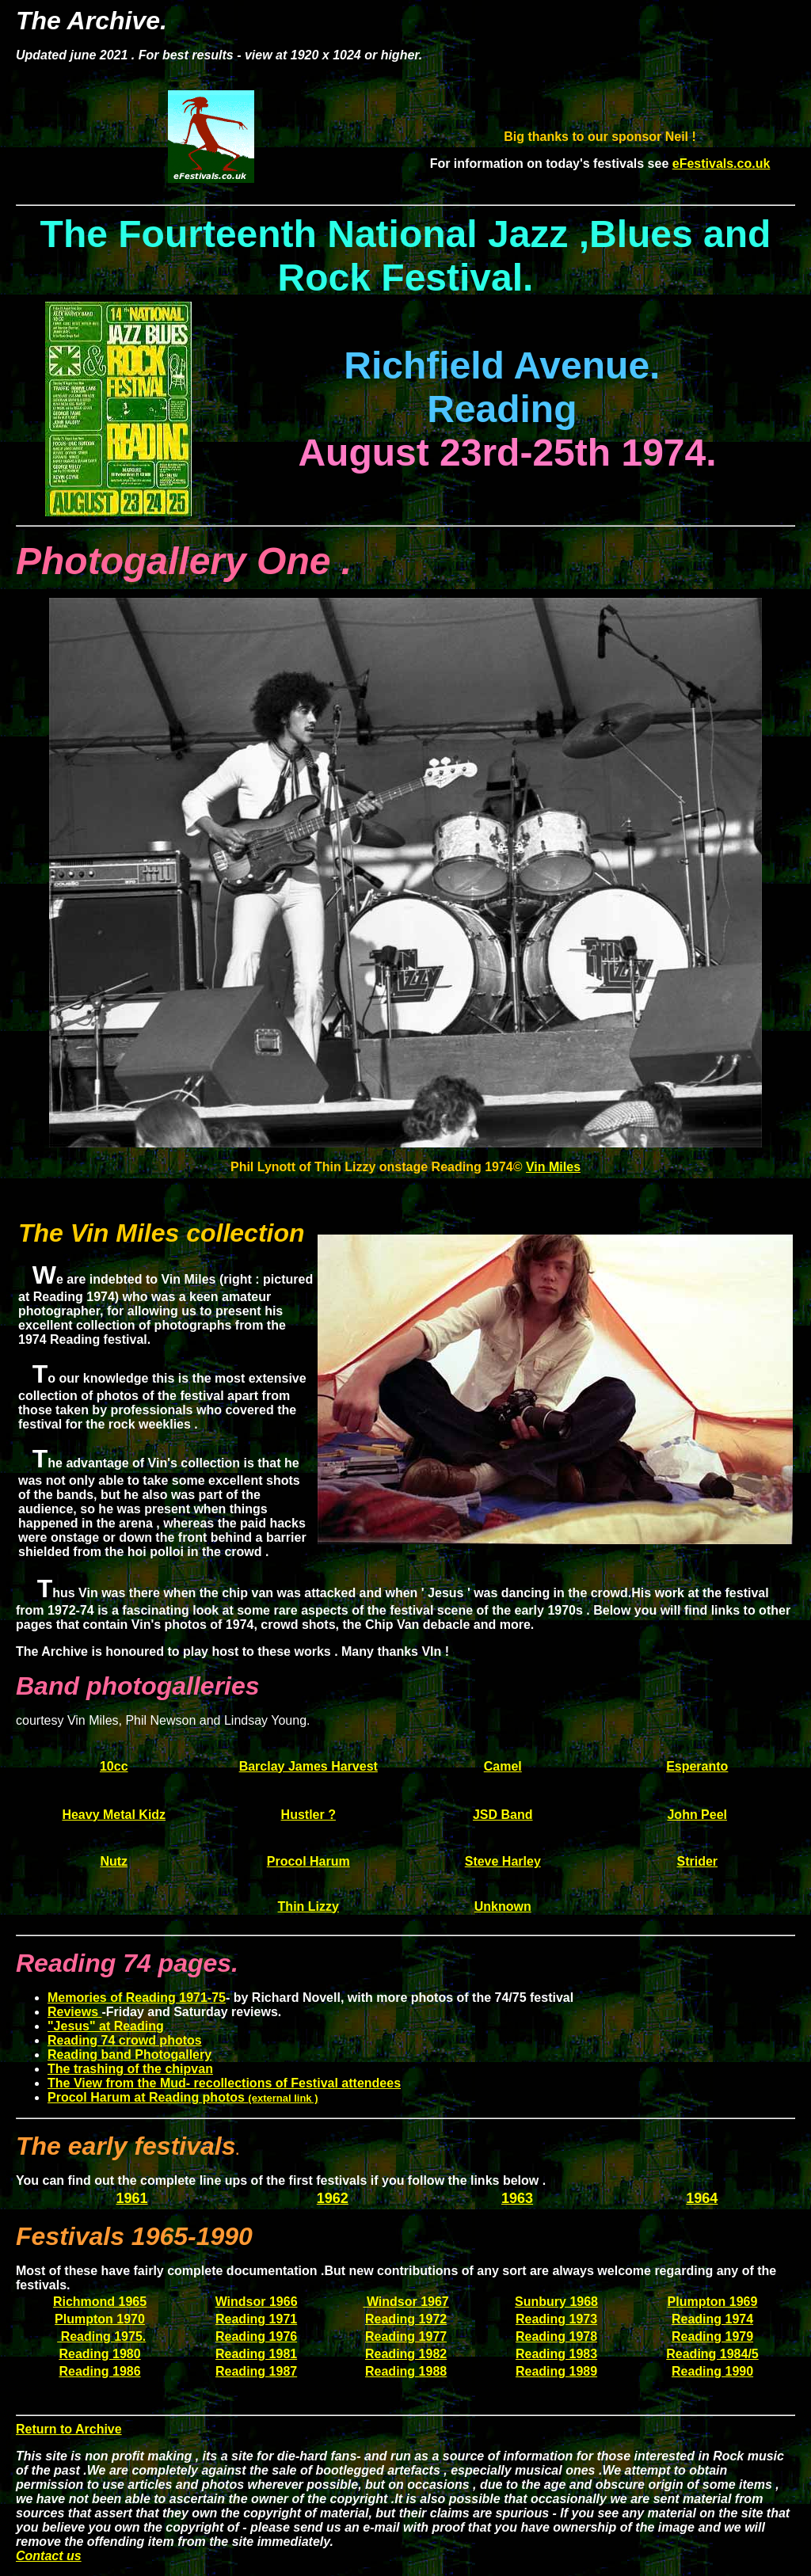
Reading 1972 (406, 2319)
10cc (114, 1766)
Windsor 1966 (256, 2301)
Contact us (49, 2556)
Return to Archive (69, 2429)
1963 (517, 2198)
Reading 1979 (712, 2336)
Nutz (114, 1861)
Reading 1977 (406, 2336)
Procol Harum (308, 1861)
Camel (503, 1766)
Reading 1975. (101, 2336)
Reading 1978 (556, 2336)
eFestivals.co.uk (721, 163)
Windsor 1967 (408, 2301)
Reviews (74, 2012)
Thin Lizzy (308, 1906)
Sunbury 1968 (556, 2301)
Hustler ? (308, 1814)
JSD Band (503, 1814)
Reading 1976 (256, 2336)
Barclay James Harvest (308, 1766)
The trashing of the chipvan (130, 2069)
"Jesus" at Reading (106, 2026)
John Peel (697, 1814)
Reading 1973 (556, 2319)
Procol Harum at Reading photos (183, 2097)
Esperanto (697, 1766)
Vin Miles (553, 1167)
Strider (697, 1861)
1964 (702, 2198)
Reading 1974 (712, 2319)
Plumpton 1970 (100, 2319)
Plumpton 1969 (713, 2301)
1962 (332, 2198)
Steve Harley (503, 1861)
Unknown (502, 1906)
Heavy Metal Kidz (114, 1814)
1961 (132, 2198)
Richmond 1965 (100, 2301)
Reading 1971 (256, 2319)
